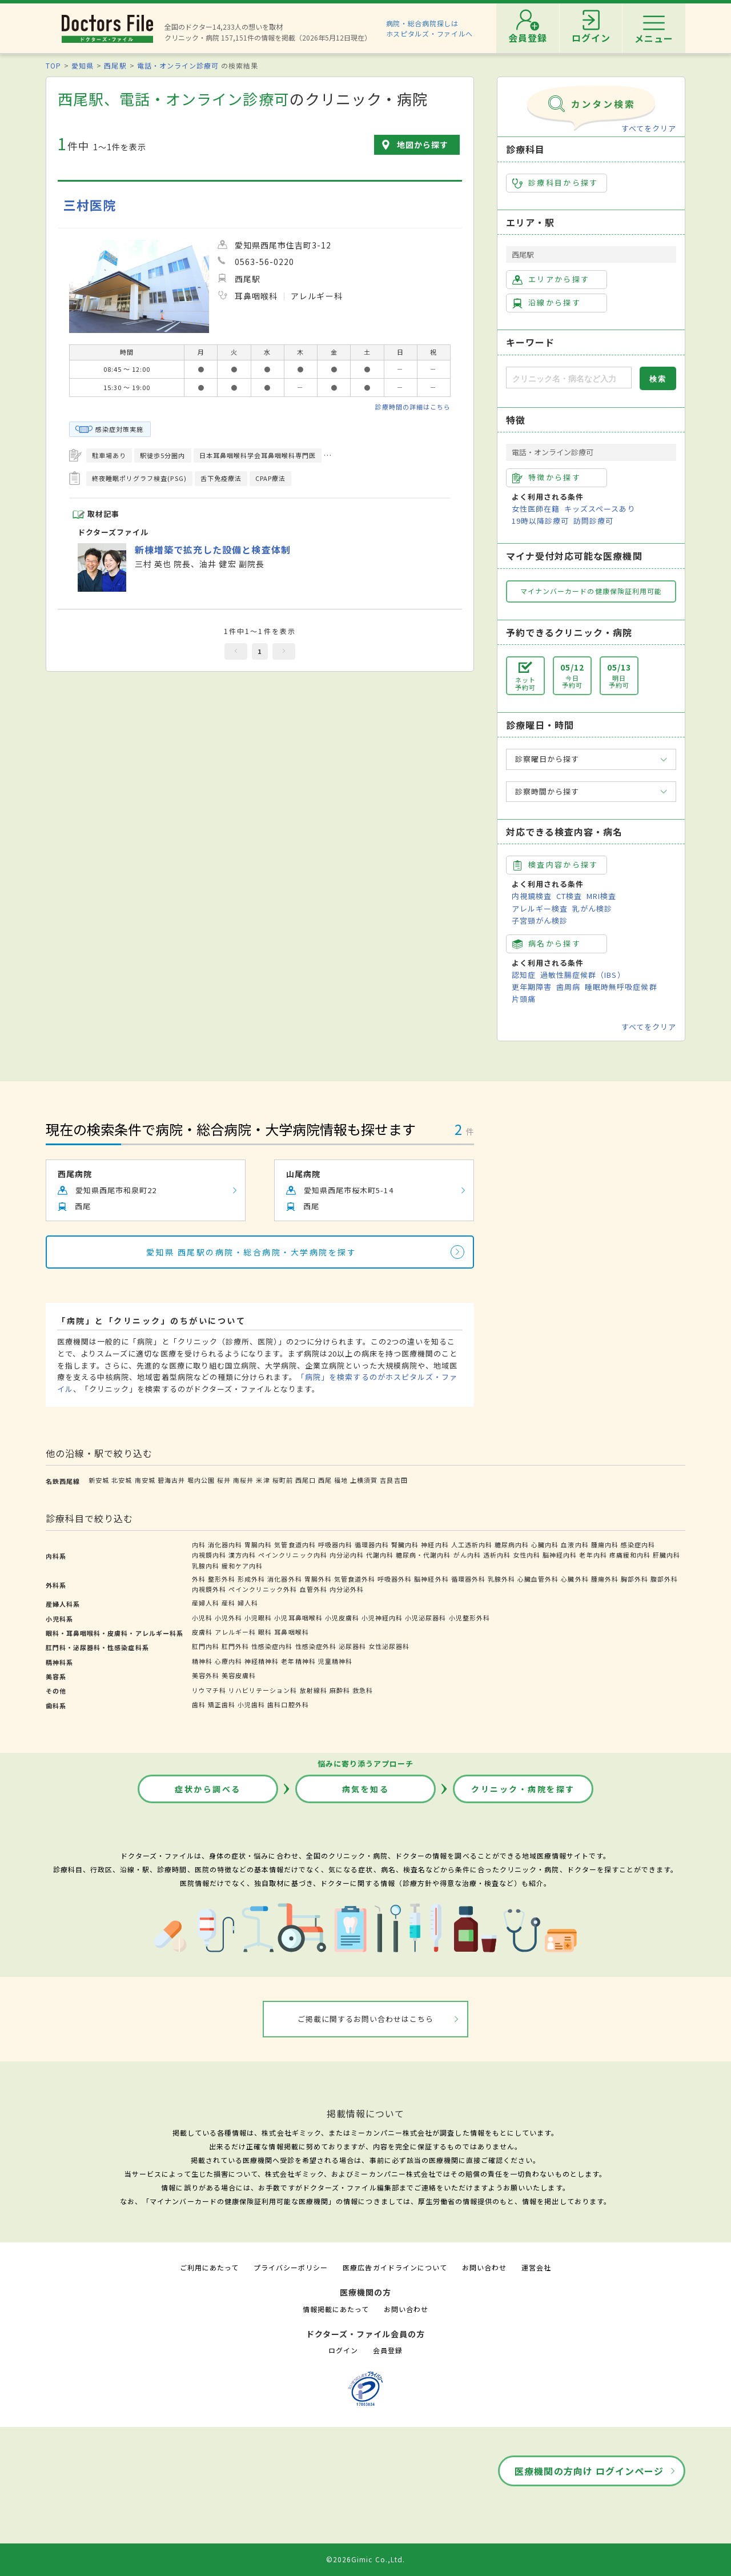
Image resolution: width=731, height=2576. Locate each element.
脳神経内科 (560, 1554)
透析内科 (497, 1554)
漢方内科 (242, 1554)
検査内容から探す (555, 864)
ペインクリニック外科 (262, 1589)
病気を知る (365, 1789)
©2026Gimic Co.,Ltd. (365, 2559)
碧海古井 (171, 1479)
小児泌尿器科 (425, 1617)
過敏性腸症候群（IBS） (582, 974)
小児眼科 (258, 1617)
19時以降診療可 (540, 520)
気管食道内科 (294, 1544)
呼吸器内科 (335, 1544)
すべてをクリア (648, 128)
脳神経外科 (431, 1578)
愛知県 (82, 65)
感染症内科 (638, 1544)
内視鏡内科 (209, 1554)
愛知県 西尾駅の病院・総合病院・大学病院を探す (251, 1252)
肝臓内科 (666, 1554)
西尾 (325, 1479)
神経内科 (434, 1544)
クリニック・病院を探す (523, 1789)
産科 (228, 1602)
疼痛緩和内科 (629, 1554)
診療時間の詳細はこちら (413, 406)
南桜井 (243, 1479)
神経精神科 (261, 1661)
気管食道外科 (354, 1578)
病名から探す (546, 943)
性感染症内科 (271, 1646)
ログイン (343, 2350)
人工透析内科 (471, 1544)
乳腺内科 (205, 1565)
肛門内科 (205, 1646)
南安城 (145, 1479)
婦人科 (248, 1602)
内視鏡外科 (209, 1589)
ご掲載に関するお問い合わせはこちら (366, 2018)
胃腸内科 (258, 1544)
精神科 (202, 1661)
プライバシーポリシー (291, 2267)
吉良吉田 (393, 1479)
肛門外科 (235, 1646)
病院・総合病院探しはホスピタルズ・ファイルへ (429, 28)
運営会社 (536, 2267)
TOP (53, 65)
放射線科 (313, 1690)
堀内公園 (201, 1479)
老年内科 (593, 1554)
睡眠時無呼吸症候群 (621, 986)
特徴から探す (546, 477)
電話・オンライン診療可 (178, 65)
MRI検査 (601, 895)
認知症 (524, 974)
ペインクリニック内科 (292, 1554)
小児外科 (228, 1617)
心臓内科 (545, 1544)
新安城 (99, 1479)
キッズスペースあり (599, 508)
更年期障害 (532, 986)
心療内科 (228, 1661)
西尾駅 (115, 65)
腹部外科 (664, 1578)
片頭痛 (524, 998)
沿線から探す (546, 302)
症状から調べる (208, 1789)
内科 (199, 1544)
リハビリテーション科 (262, 1690)
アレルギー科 (235, 1631)
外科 (199, 1578)
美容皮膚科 (239, 1675)
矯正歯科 (221, 1704)
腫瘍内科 (604, 1544)
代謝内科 (379, 1554)
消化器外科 (284, 1578)
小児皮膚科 (342, 1617)
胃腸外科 (318, 1578)
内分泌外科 (347, 1589)
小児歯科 (251, 1704)
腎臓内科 (405, 1544)
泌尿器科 (352, 1646)
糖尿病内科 (512, 1544)
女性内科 (526, 1554)
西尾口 (305, 1479)
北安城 (121, 1479)
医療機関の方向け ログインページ (589, 2471)
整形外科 (221, 1578)
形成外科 (251, 1578)
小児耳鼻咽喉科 (298, 1617)
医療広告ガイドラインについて (395, 2267)
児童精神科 (335, 1661)
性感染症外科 (315, 1646)
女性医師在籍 (536, 508)
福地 (341, 1479)
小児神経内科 (382, 1617)
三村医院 (89, 205)
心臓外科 (574, 1578)
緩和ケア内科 (242, 1565)
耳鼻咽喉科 (291, 1631)
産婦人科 (205, 1602)
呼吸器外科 (394, 1578)
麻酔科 (340, 1690)
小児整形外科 (469, 1617)
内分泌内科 (347, 1554)
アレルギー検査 (540, 908)
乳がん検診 (592, 908)
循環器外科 (468, 1578)
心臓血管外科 (538, 1578)
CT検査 (569, 895)
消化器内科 (225, 1544)
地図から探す (422, 144)
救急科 (362, 1690)
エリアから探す (550, 279)
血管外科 (313, 1589)
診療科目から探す (555, 182)
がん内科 (467, 1554)
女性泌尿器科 (388, 1646)
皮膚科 (202, 1631)
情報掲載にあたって (336, 2309)
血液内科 (574, 1544)
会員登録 (388, 2350)
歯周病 (568, 986)
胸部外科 (634, 1578)
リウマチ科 (209, 1690)
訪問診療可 (593, 520)
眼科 (265, 1631)
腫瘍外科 (604, 1578)
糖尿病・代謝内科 (423, 1554)
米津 (263, 1479)
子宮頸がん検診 (540, 920)
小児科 (202, 1617)
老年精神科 (298, 1661)
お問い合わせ (484, 2267)
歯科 (199, 1704)
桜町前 (282, 1479)
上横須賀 (363, 1479)
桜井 (224, 1479)
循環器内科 (372, 1544)
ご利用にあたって (209, 2267)
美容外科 (205, 1675)
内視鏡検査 (532, 895)
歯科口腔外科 (287, 1704)
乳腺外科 (501, 1578)
